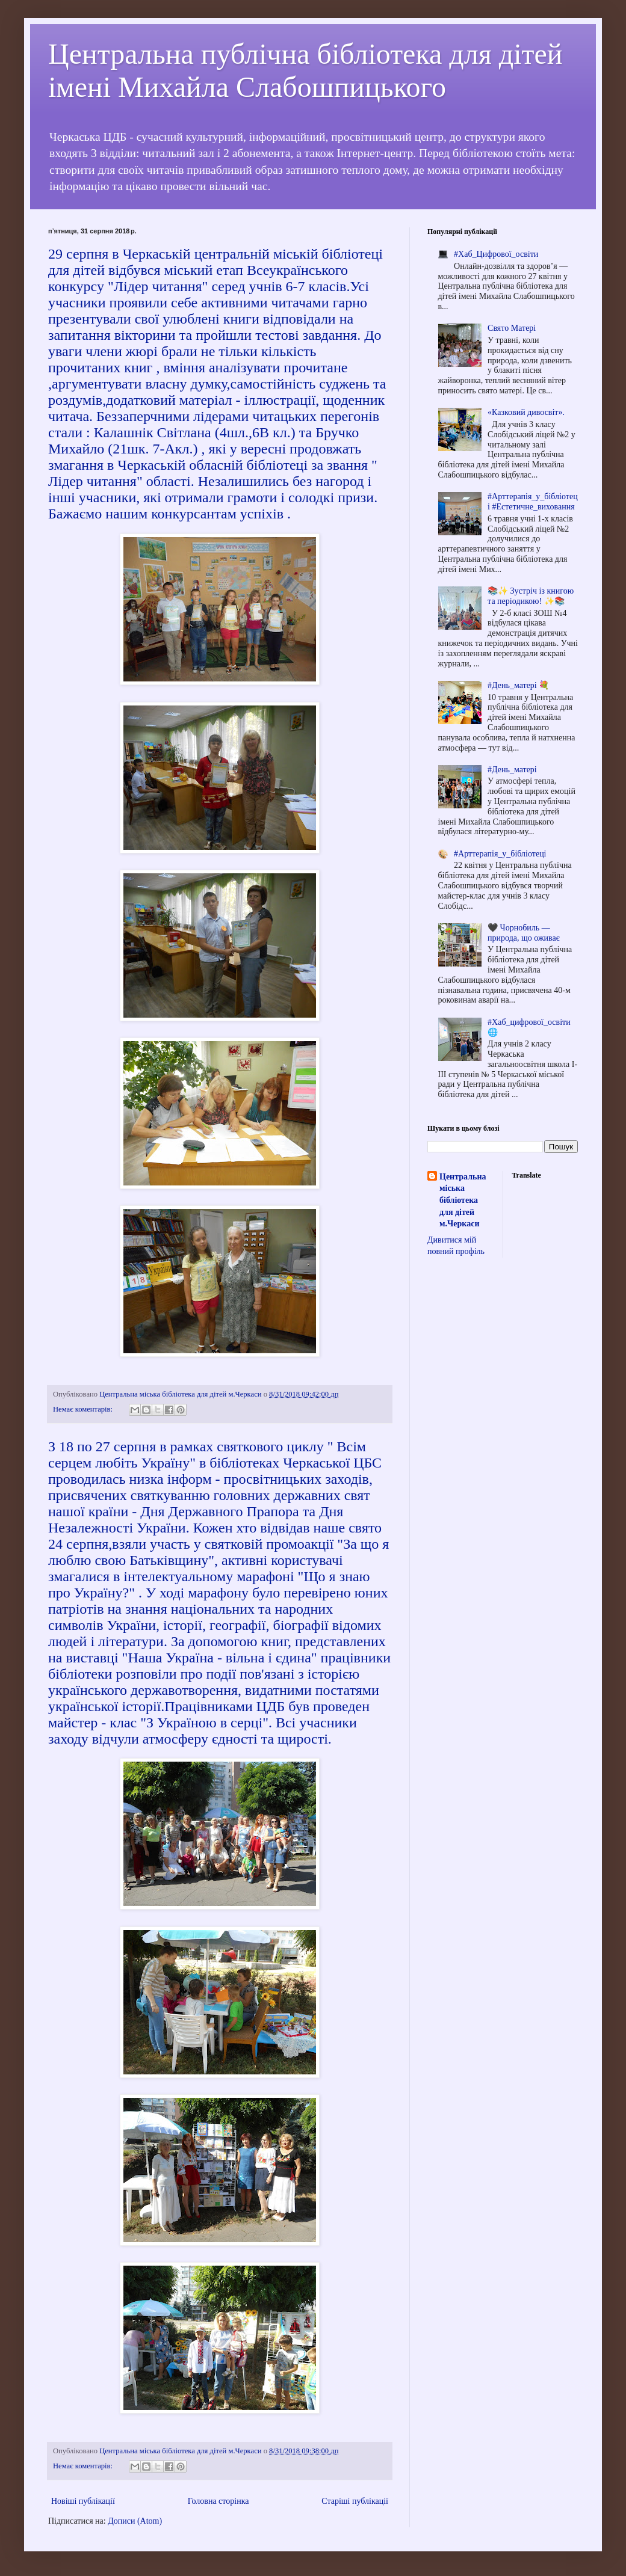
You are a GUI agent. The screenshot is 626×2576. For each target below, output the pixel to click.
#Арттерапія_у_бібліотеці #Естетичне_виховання (533, 501)
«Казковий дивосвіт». (526, 412)
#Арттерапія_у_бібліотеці (500, 853)
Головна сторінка (218, 2501)
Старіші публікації (354, 2501)
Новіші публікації (83, 2501)
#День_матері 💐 (518, 685)
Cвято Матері (512, 328)
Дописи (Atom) (135, 2520)
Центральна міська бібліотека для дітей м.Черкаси (462, 1200)
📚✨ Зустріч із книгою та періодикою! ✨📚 (531, 596)
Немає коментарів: (83, 1409)
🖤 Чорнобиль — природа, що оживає (524, 932)
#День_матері (512, 769)
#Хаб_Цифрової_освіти (496, 254)
